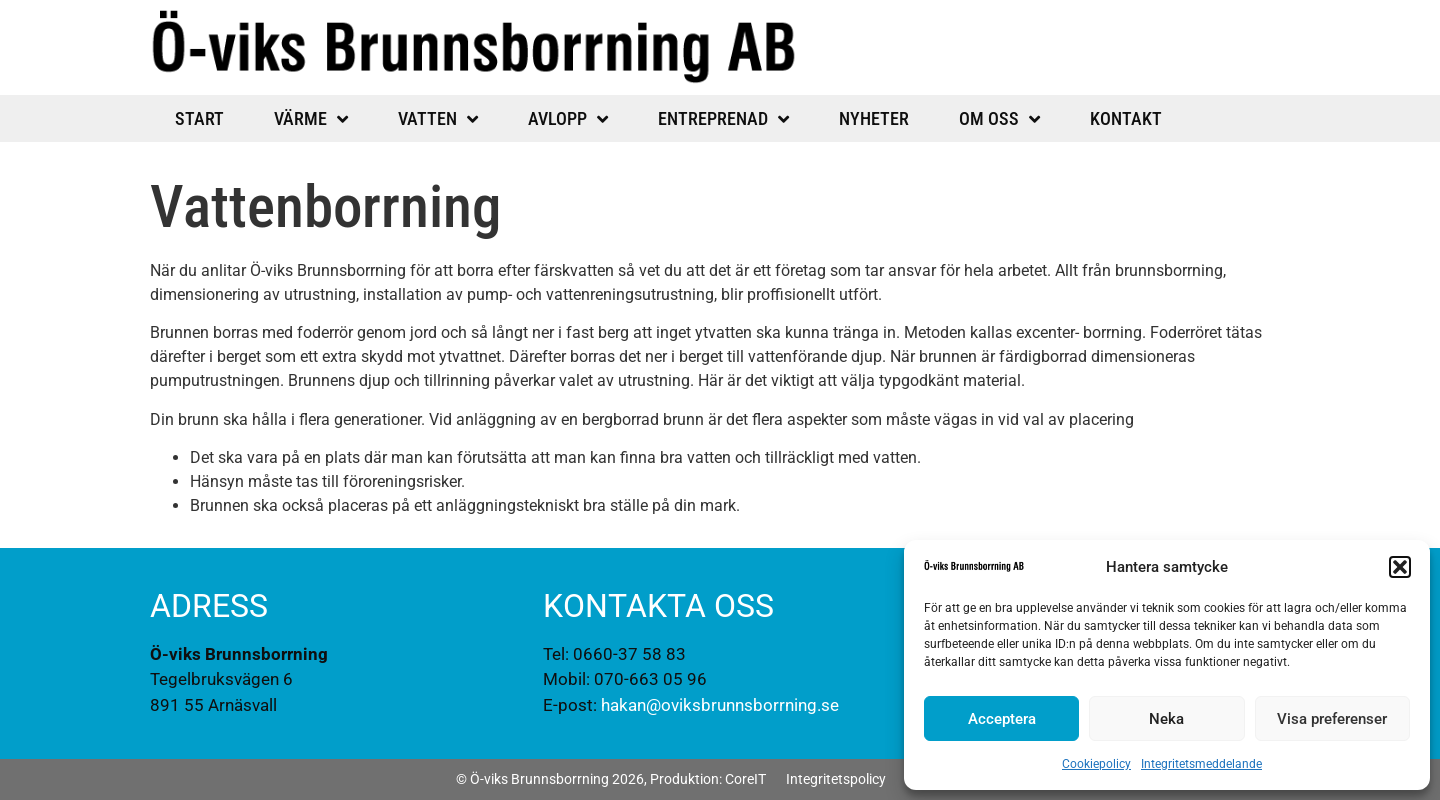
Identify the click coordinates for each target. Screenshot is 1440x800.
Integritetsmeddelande (1201, 764)
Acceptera (1002, 719)
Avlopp (568, 119)
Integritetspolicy (836, 779)
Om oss (999, 119)
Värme (311, 119)
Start (199, 118)
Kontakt (1126, 118)
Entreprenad (723, 119)
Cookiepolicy (1096, 764)
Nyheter (874, 118)
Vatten (438, 119)
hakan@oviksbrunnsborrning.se (720, 705)
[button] (1400, 567)
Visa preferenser (1332, 719)
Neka (1166, 719)
